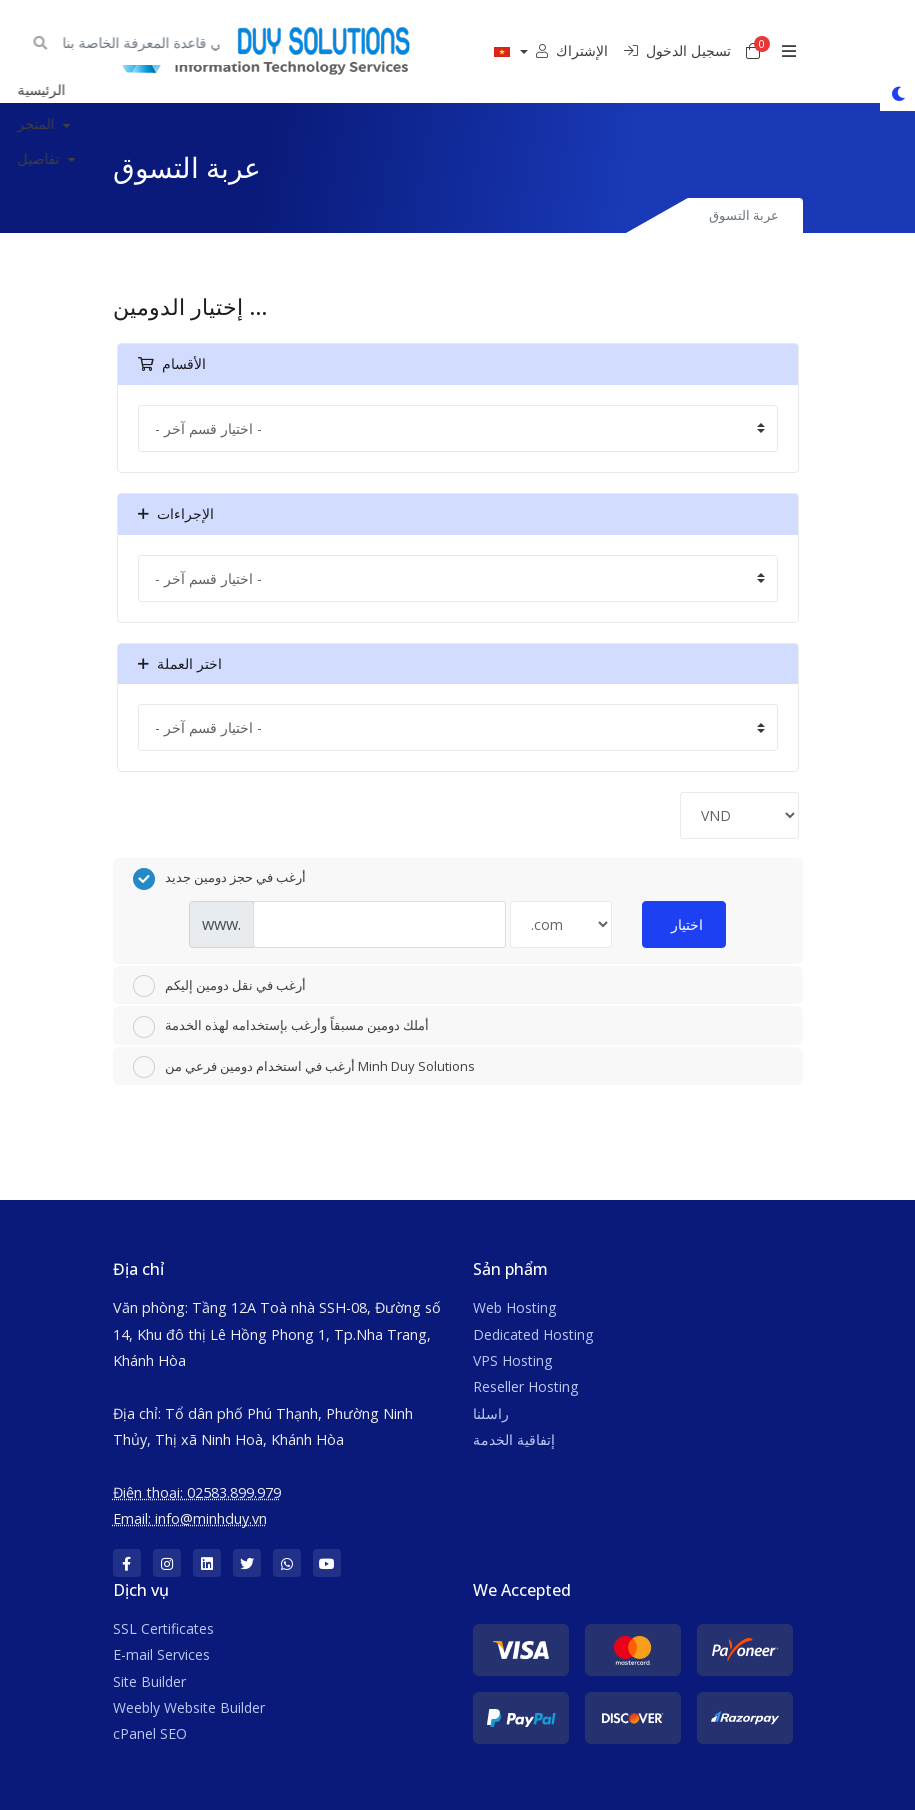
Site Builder (149, 1681)
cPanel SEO (150, 1733)
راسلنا (491, 1413)
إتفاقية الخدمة (514, 1439)
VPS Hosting (512, 1360)
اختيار (687, 924)
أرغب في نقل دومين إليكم (219, 986)
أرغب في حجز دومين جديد (219, 879)
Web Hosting (514, 1307)
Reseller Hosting (525, 1386)
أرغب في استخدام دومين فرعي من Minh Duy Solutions (304, 1067)
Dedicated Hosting (533, 1334)
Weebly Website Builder (189, 1707)
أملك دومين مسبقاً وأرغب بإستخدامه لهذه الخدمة (281, 1027)
